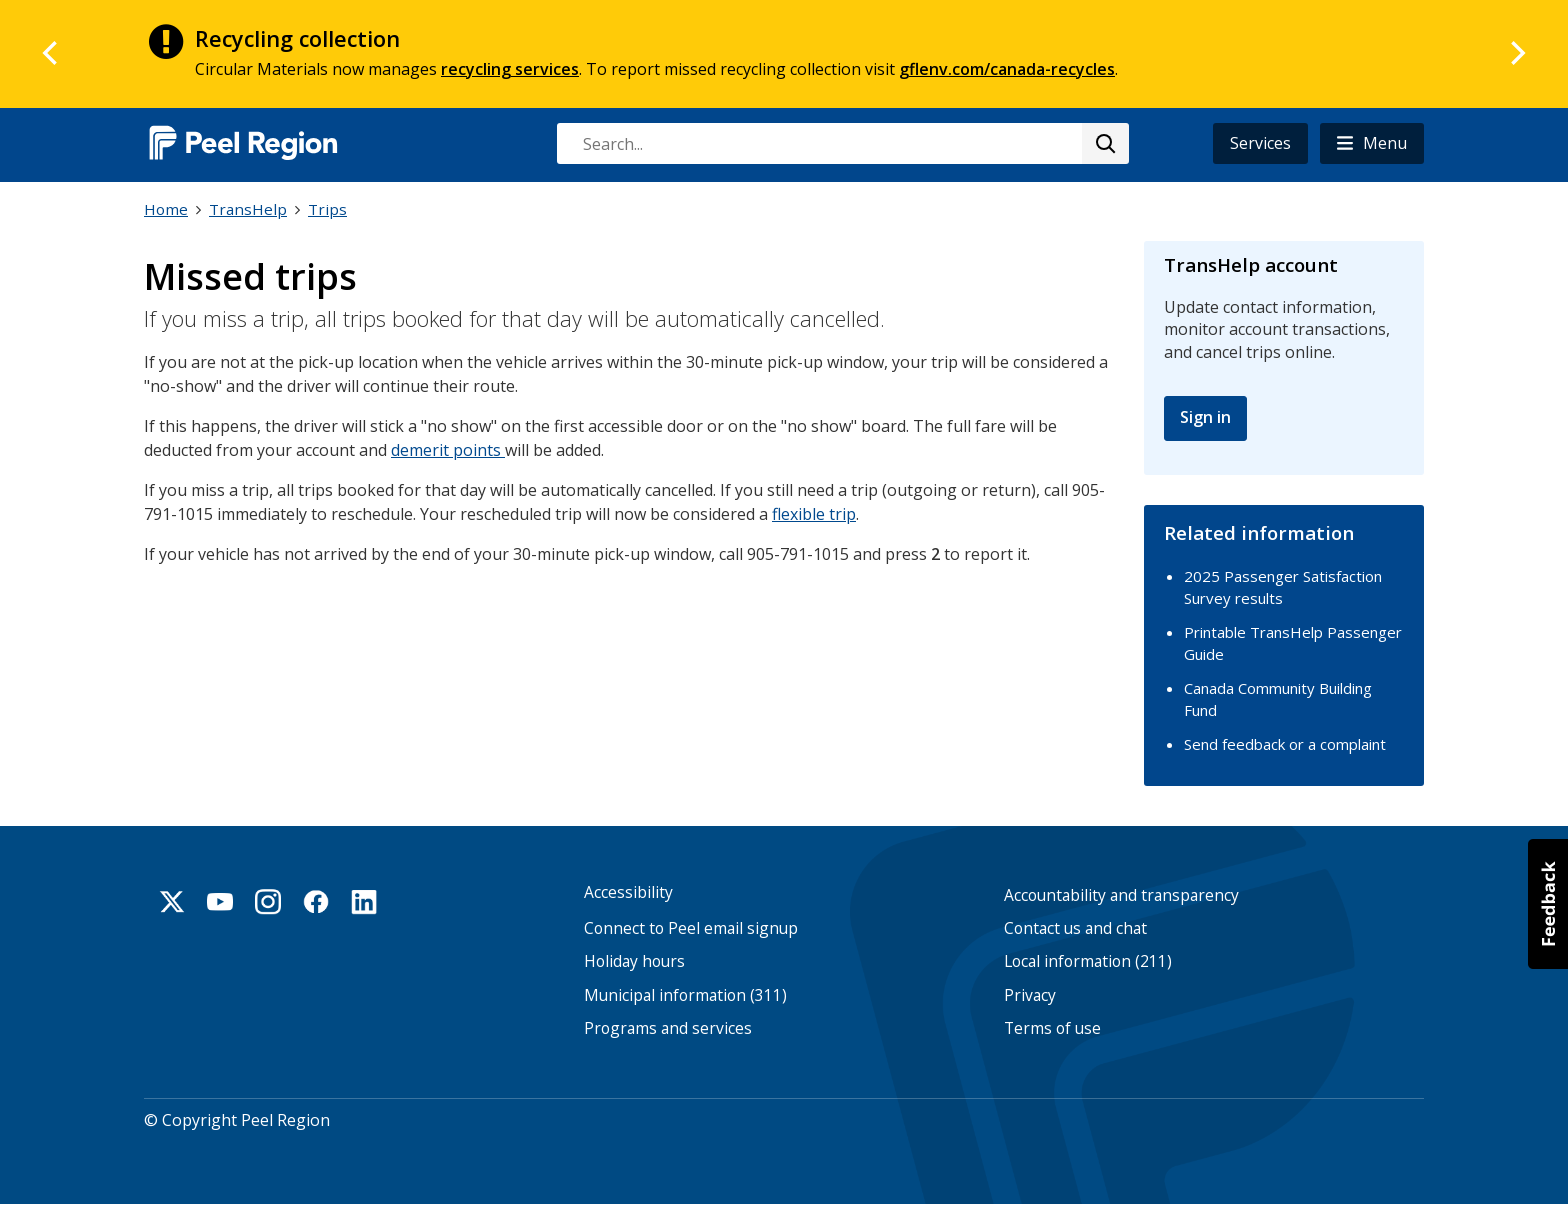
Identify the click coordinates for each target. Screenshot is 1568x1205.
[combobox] (842, 143)
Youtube (220, 902)
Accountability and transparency (1121, 895)
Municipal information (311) (685, 995)
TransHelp (248, 209)
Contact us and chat (1075, 928)
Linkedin (364, 902)
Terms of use (1052, 1028)
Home (166, 209)
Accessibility (628, 892)
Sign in (1205, 417)
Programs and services (668, 1028)
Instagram (268, 902)
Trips (327, 209)
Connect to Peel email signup (691, 928)
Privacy (1030, 995)
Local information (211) (1088, 961)
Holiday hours (634, 961)
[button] (1372, 143)
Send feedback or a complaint (1285, 744)
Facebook (316, 902)
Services (1260, 143)
